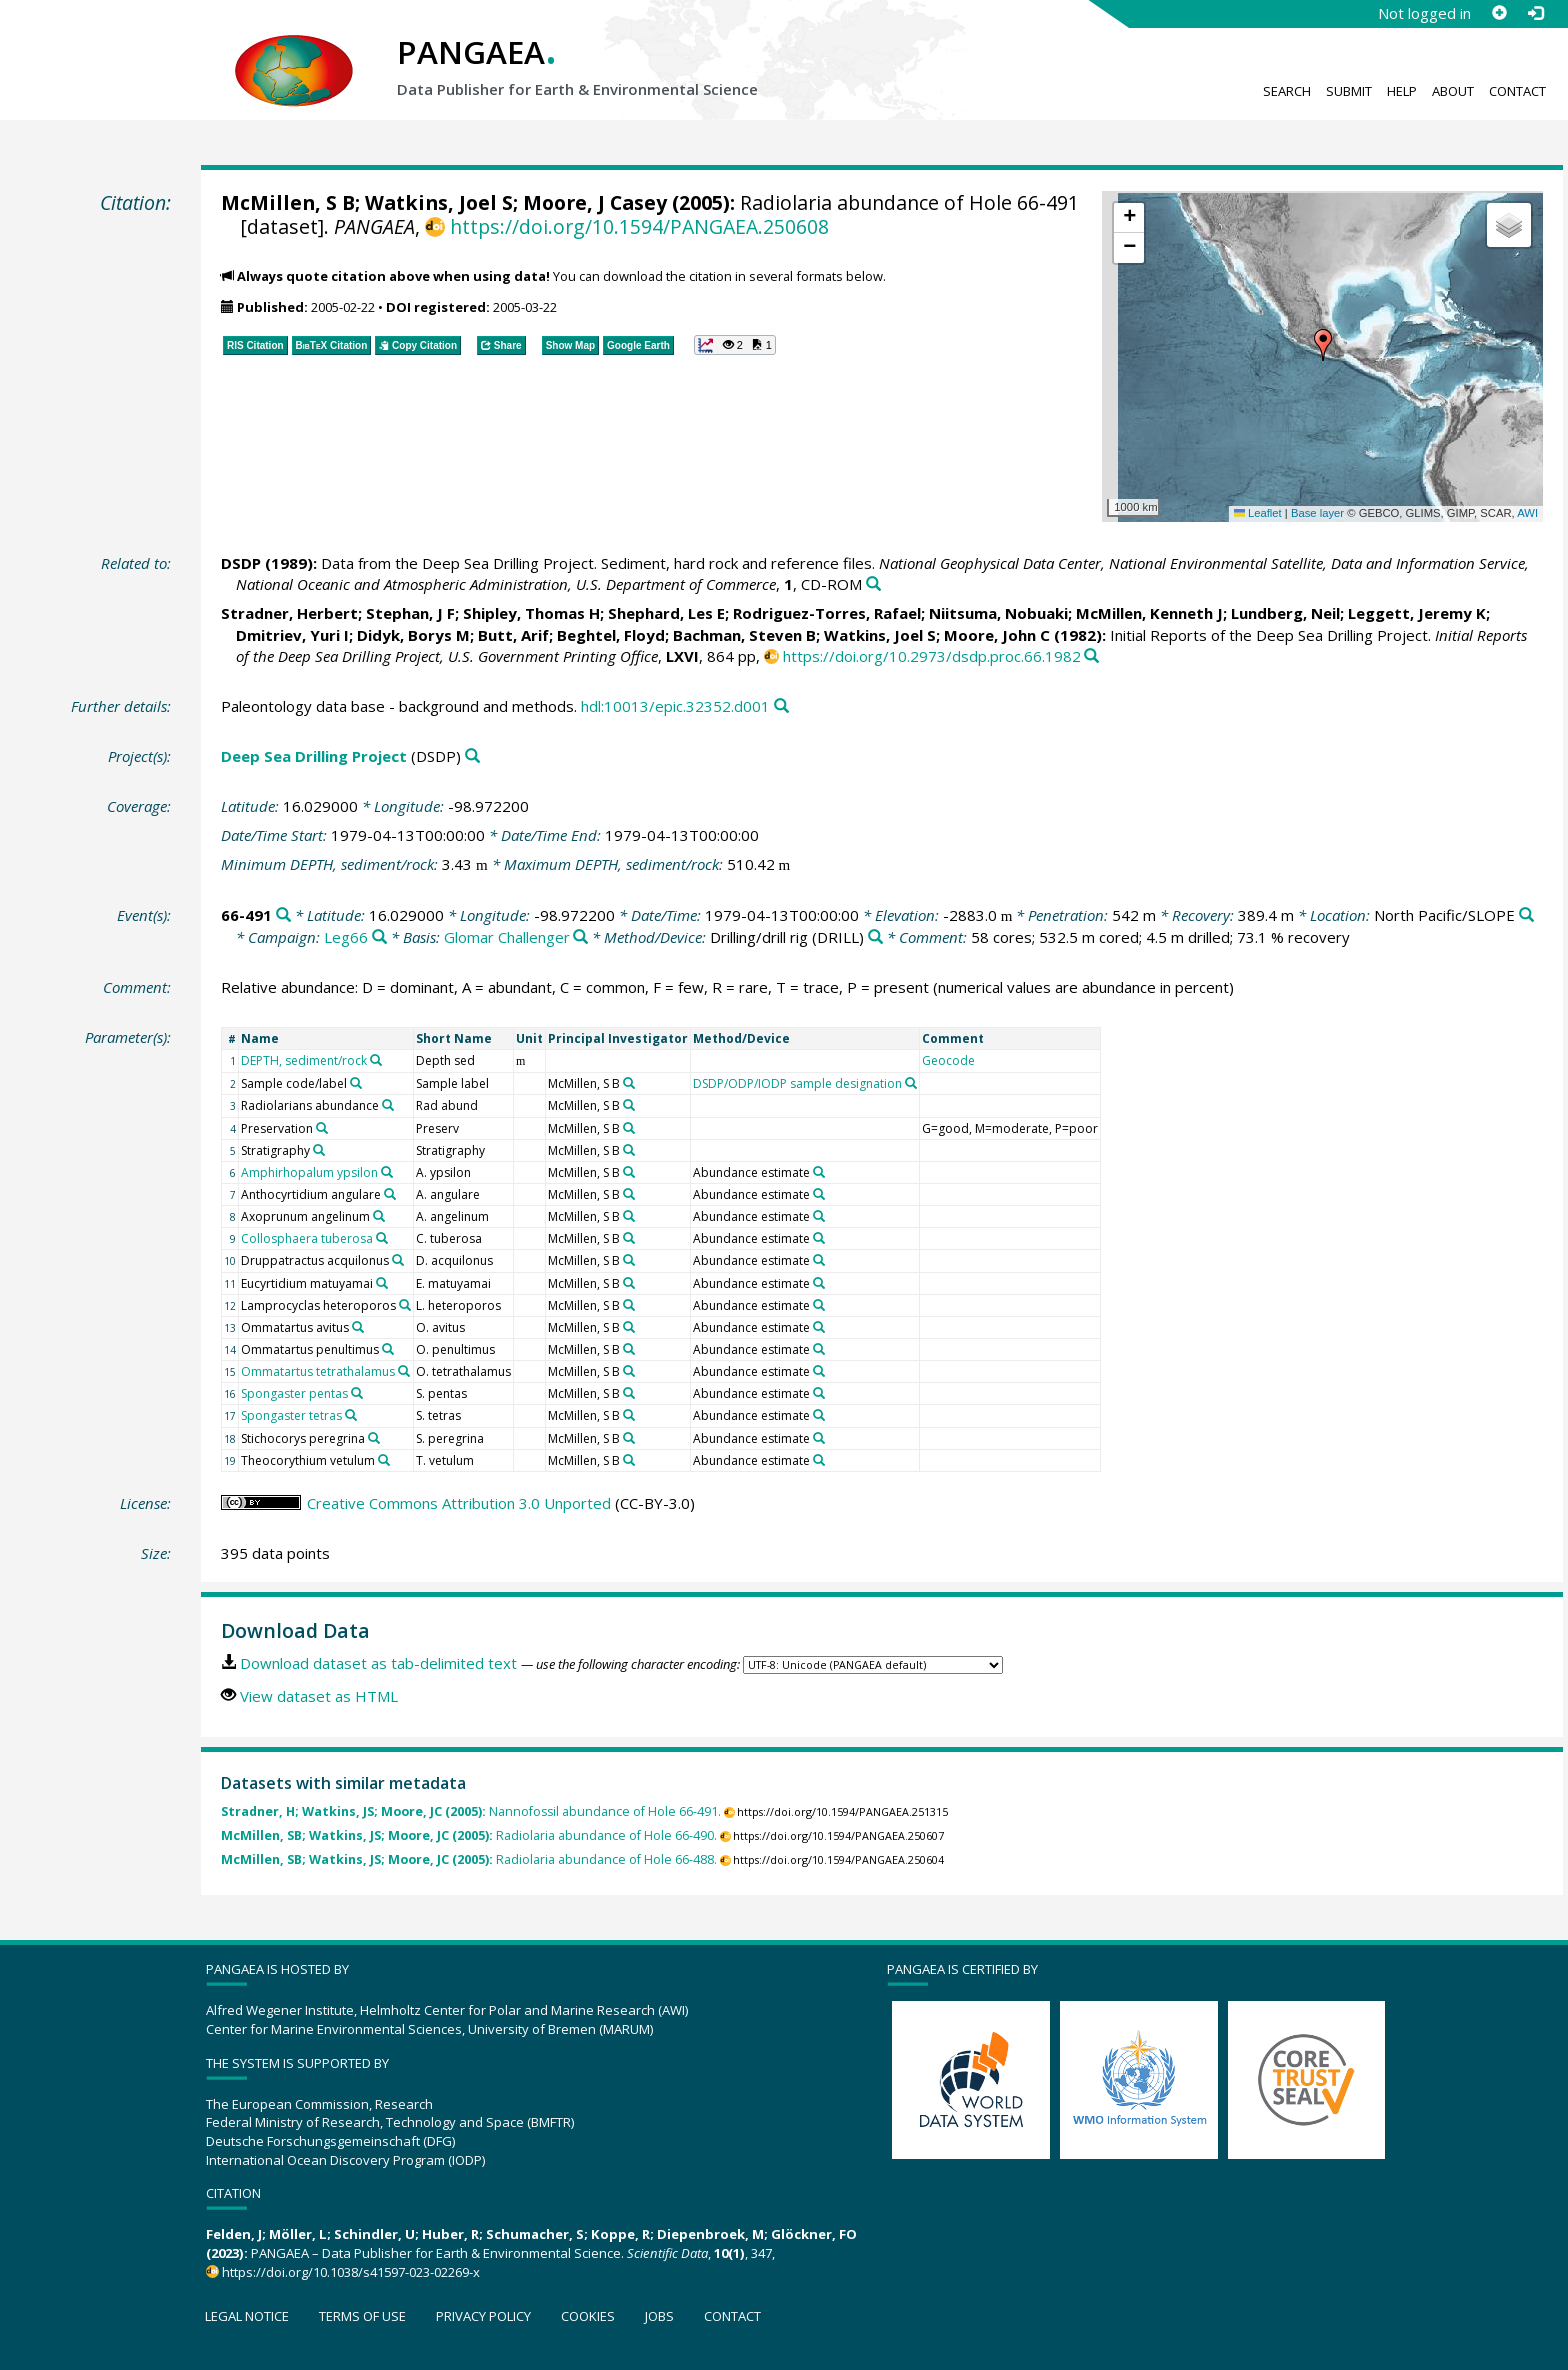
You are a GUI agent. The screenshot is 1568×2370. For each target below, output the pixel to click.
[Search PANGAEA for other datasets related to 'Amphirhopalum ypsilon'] (387, 1172)
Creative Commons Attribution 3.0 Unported (459, 1503)
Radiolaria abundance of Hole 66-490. (469, 1835)
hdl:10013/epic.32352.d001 (675, 706)
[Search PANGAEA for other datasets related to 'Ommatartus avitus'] (358, 1327)
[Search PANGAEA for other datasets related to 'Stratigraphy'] (319, 1150)
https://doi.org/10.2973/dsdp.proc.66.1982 (932, 656)
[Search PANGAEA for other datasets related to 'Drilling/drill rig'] (875, 937)
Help (1402, 91)
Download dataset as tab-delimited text (378, 1663)
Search (1287, 91)
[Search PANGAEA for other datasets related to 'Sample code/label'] (356, 1083)
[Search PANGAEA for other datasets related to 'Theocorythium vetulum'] (384, 1460)
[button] (1323, 345)
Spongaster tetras (291, 1415)
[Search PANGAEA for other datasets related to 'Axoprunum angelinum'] (379, 1216)
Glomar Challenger (507, 937)
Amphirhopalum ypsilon (309, 1172)
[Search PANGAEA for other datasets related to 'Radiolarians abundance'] (388, 1105)
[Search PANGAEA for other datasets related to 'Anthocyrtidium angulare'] (390, 1194)
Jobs (659, 2316)
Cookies (588, 2316)
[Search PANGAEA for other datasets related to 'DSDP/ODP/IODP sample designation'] (911, 1083)
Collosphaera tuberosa (307, 1238)
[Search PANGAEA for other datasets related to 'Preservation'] (322, 1128)
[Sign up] (1499, 13)
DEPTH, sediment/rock (304, 1060)
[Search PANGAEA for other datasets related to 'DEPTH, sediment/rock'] (376, 1060)
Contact (1517, 91)
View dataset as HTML (319, 1696)
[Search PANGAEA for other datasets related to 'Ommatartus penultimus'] (388, 1349)
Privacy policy (483, 2316)
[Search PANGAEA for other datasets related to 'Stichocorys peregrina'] (374, 1438)
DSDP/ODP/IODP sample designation (797, 1083)
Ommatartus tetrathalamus (318, 1371)
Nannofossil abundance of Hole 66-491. (471, 1811)
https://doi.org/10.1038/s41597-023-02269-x (351, 2272)
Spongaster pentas (294, 1393)
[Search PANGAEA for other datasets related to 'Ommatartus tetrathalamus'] (404, 1371)
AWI (1527, 513)
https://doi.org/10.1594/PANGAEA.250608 (639, 226)
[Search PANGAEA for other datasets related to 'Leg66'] (379, 937)
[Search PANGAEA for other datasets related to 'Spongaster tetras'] (351, 1415)
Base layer (1317, 513)
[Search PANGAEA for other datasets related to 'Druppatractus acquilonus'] (398, 1260)
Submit (1349, 91)
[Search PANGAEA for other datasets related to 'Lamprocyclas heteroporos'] (405, 1305)
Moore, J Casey (595, 202)
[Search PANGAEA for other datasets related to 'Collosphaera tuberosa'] (382, 1238)
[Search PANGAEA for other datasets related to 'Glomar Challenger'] (580, 937)
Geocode (948, 1060)
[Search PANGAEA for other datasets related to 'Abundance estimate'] (819, 1172)
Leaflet (1258, 513)
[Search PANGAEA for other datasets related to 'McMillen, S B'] (629, 1083)
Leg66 (346, 937)
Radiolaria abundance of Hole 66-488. (469, 1859)
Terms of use (362, 2316)
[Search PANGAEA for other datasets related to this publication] (873, 584)
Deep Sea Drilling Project (314, 756)
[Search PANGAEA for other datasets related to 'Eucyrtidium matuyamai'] (382, 1283)
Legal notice (247, 2316)
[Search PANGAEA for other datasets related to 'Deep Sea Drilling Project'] (472, 756)
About (1453, 91)
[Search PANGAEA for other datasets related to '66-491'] (283, 915)
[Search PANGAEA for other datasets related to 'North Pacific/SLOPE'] (1526, 915)
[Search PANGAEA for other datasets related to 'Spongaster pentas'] (357, 1393)
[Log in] (1535, 13)
